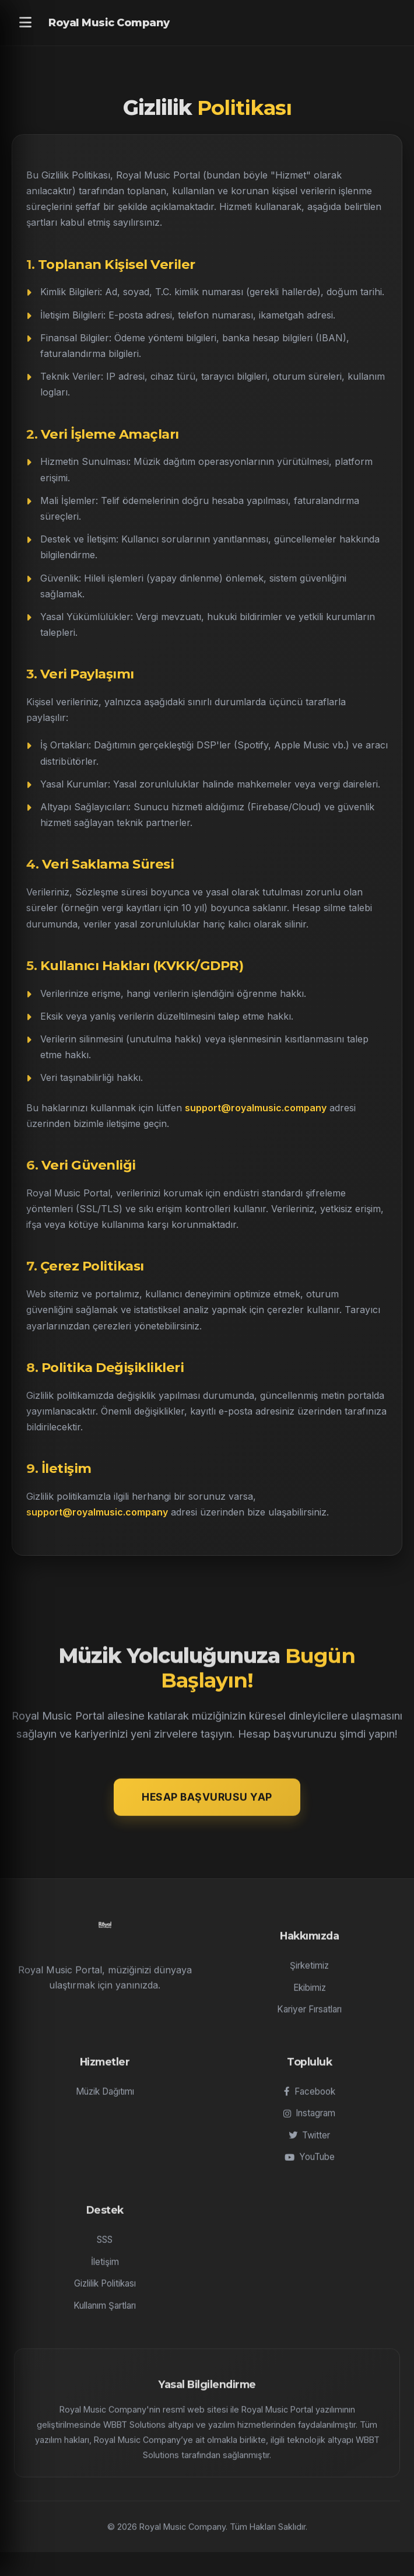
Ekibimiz (309, 1996)
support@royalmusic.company (256, 1108)
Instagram (309, 2122)
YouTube (310, 2166)
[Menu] (25, 22)
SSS (105, 2249)
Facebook (309, 2100)
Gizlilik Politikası (105, 2292)
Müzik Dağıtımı (105, 2100)
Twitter (309, 2144)
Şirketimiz (309, 1974)
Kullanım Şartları (104, 2314)
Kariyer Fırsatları (309, 2018)
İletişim (105, 2271)
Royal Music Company (109, 22)
